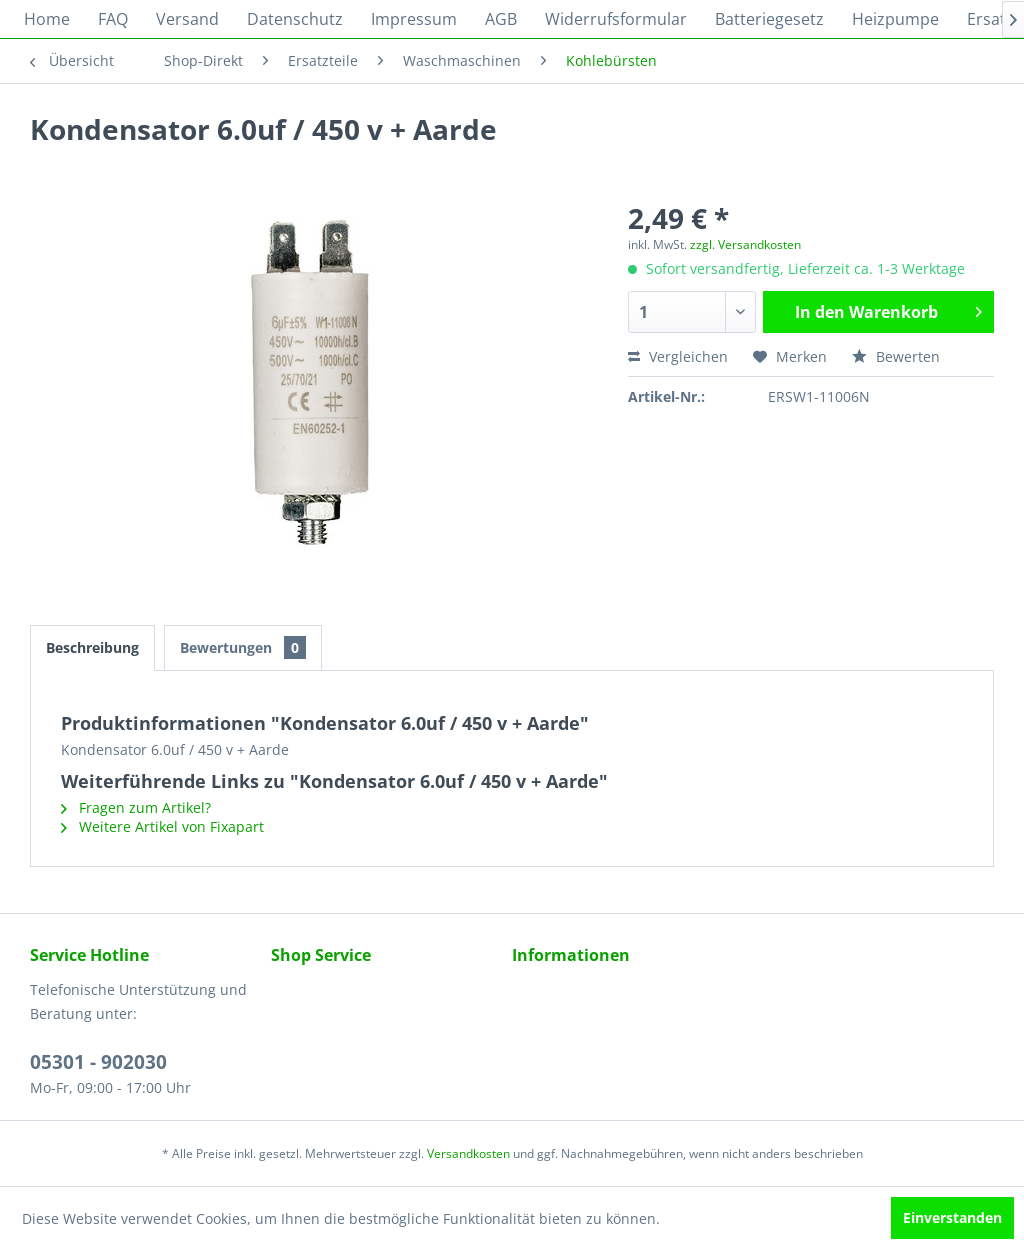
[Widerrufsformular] (616, 19)
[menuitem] (47, 19)
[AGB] (501, 19)
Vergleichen (678, 356)
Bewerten (896, 356)
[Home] (47, 19)
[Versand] (187, 19)
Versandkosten (468, 1153)
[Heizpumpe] (895, 19)
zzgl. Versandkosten (745, 244)
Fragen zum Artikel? (136, 807)
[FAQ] (113, 19)
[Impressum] (414, 19)
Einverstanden (952, 1217)
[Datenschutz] (295, 19)
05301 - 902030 (98, 1062)
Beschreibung (92, 647)
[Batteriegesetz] (769, 19)
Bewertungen (243, 647)
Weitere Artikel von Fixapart (162, 826)
